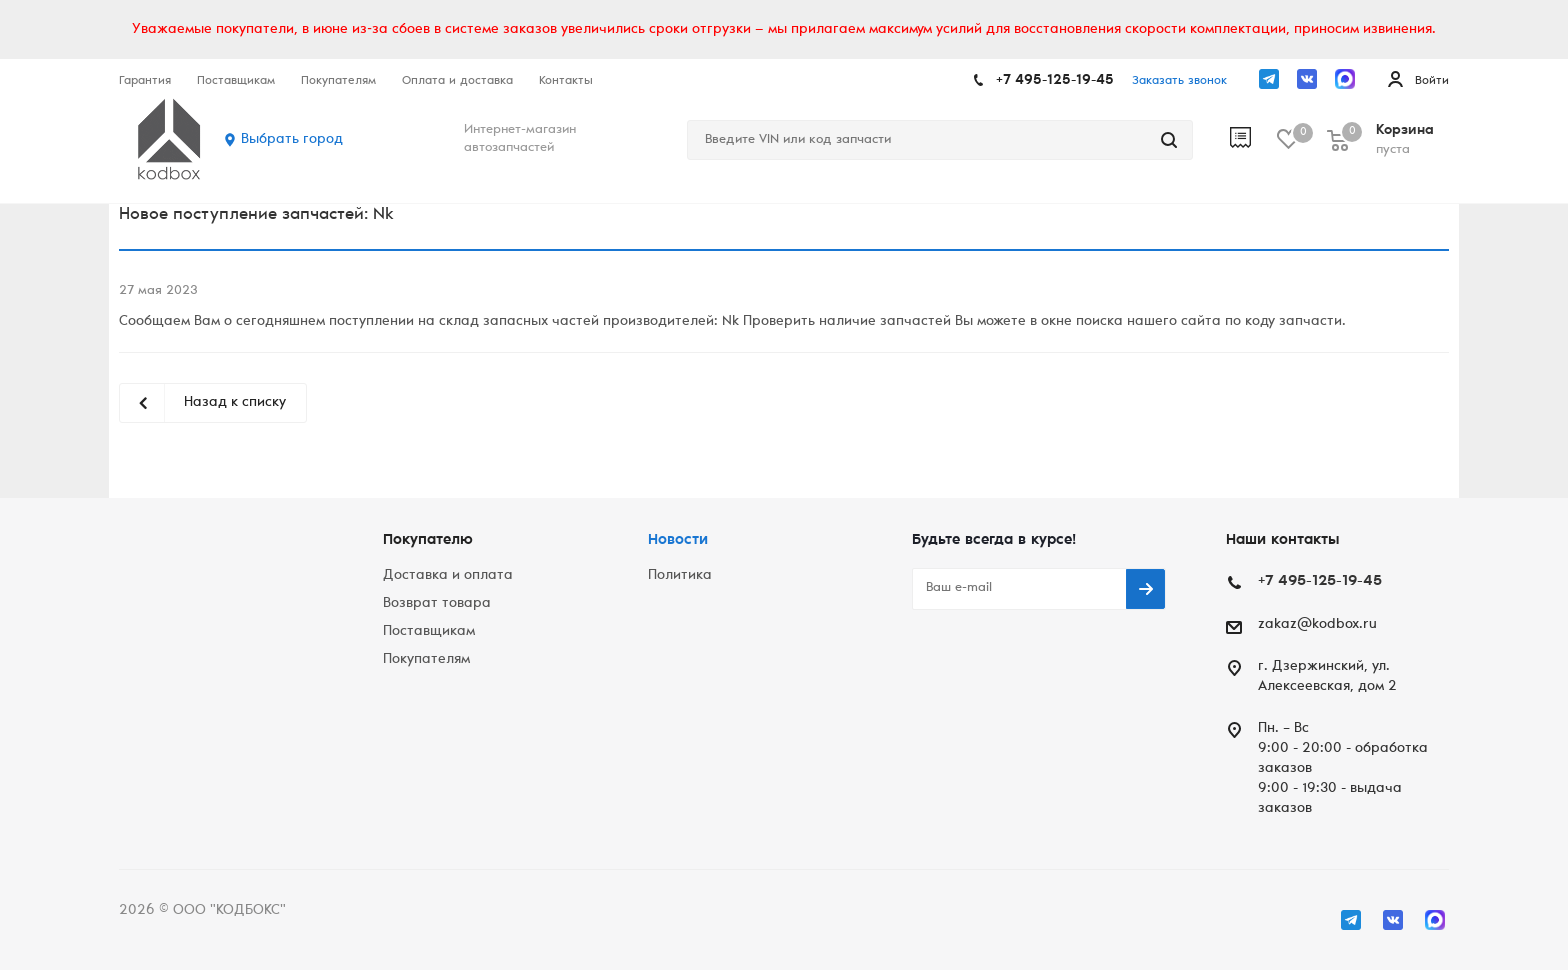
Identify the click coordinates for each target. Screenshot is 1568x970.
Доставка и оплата (448, 576)
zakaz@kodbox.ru (1317, 625)
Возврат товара (437, 604)
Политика (680, 576)
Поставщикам (429, 632)
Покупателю (428, 540)
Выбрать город (292, 140)
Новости (678, 540)
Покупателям (426, 660)
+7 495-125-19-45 (1055, 81)
